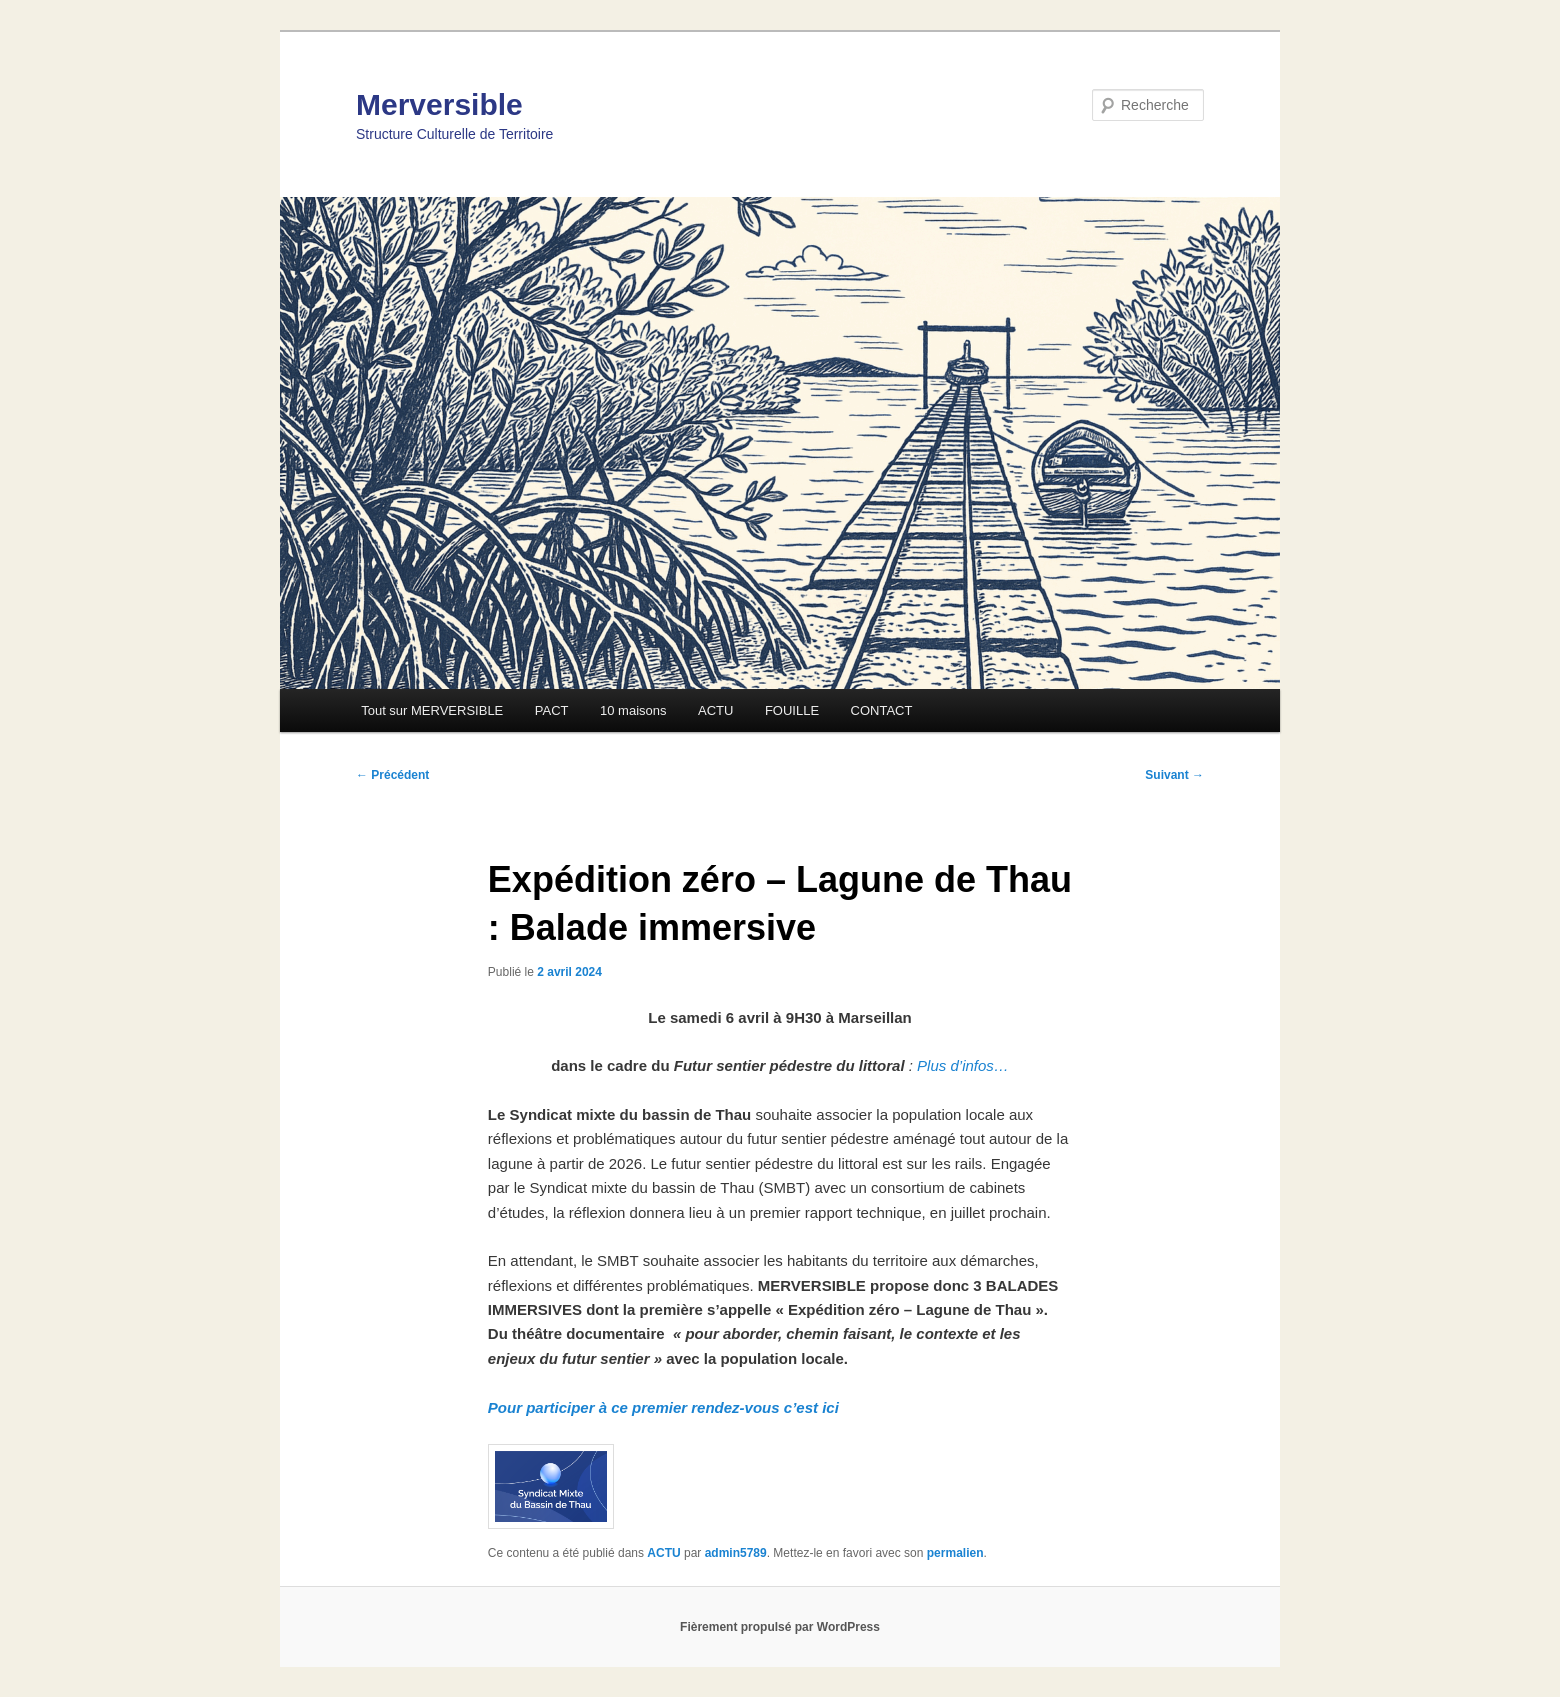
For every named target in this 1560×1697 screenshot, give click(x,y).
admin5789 (736, 1553)
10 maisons (633, 710)
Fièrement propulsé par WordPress (780, 1627)
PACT (552, 710)
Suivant (1174, 775)
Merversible (439, 104)
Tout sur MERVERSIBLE (432, 710)
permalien (955, 1553)
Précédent (392, 775)
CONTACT (882, 710)
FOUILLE (792, 710)
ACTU (715, 710)
